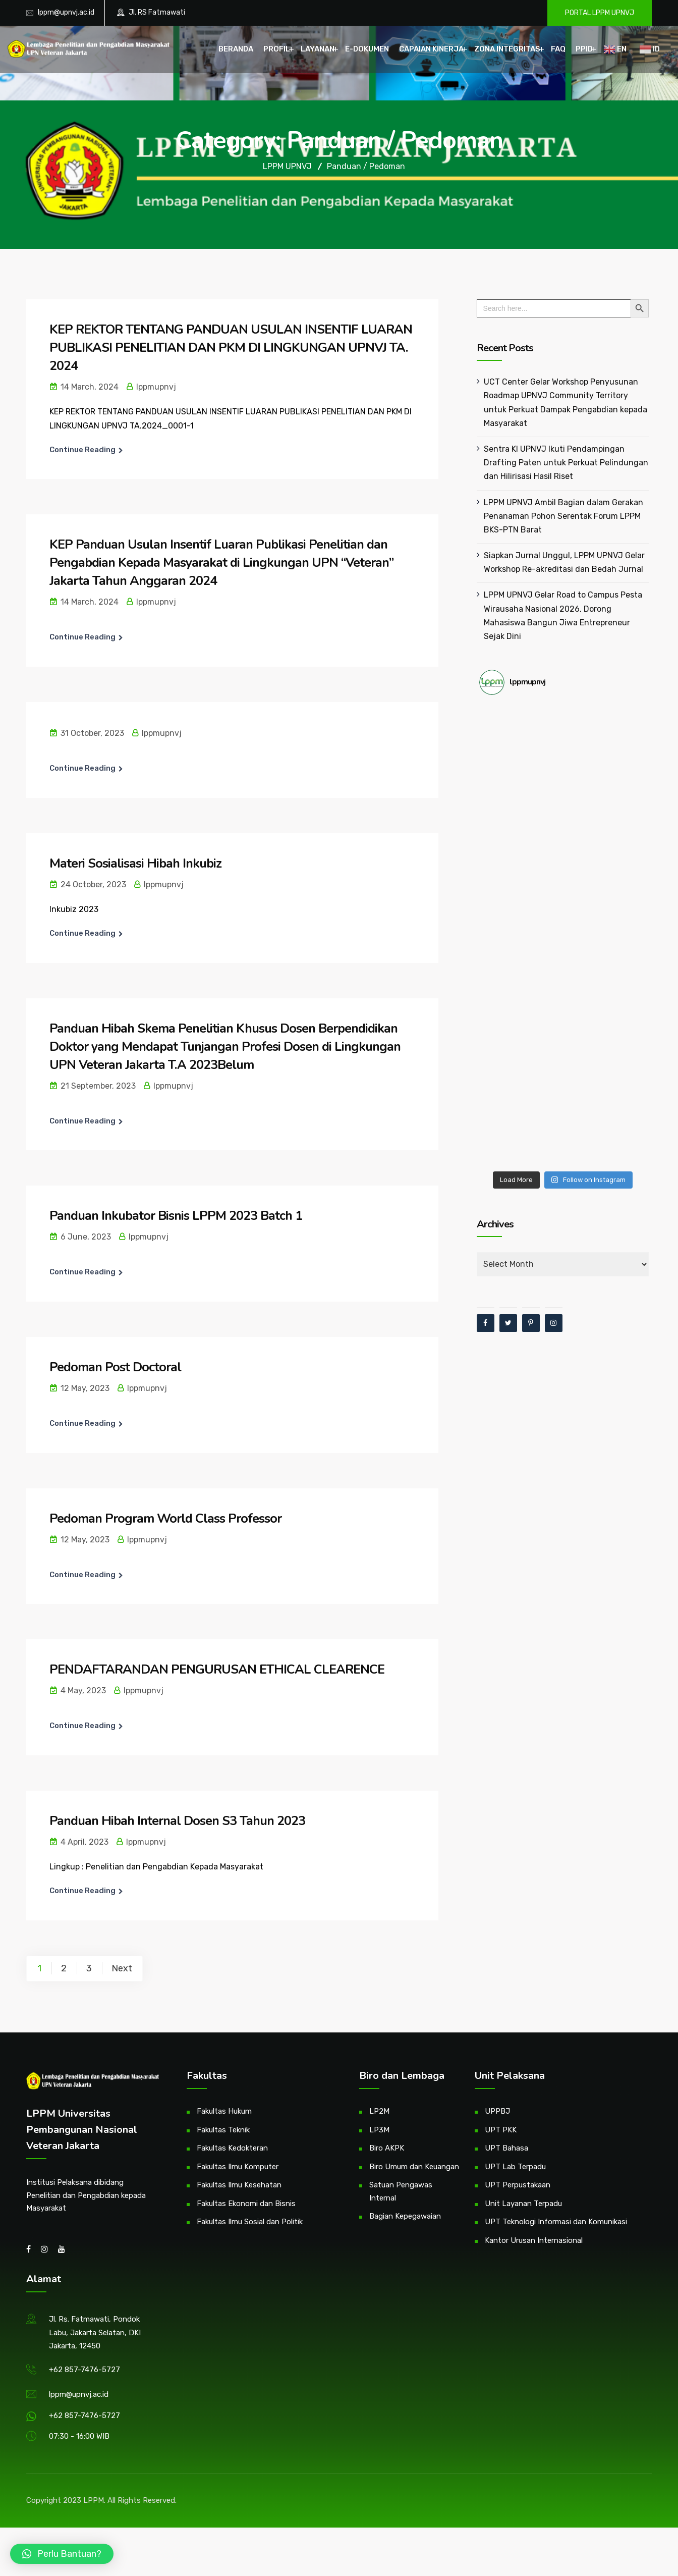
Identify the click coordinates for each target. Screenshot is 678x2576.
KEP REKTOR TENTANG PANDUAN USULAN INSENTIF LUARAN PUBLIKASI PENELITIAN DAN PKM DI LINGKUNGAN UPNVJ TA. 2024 (226, 347)
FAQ (558, 48)
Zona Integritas (507, 48)
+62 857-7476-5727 (84, 2369)
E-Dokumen (367, 48)
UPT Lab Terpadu (515, 2166)
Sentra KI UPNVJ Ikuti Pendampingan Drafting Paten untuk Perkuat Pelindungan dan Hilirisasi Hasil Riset (563, 462)
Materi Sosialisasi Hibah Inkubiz (137, 863)
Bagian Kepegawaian (405, 2216)
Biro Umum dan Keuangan (414, 2166)
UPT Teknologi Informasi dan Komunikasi (556, 2221)
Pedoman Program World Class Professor (168, 1518)
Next (121, 1968)
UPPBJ (497, 2111)
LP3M (379, 2129)
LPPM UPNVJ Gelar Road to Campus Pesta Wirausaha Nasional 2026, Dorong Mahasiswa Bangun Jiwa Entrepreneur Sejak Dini (566, 608)
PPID (584, 48)
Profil (276, 48)
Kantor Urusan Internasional (534, 2240)
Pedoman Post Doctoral (116, 1367)
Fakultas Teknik (223, 2129)
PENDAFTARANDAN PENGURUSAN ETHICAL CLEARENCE (219, 1669)
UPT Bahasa (506, 2148)
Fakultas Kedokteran (232, 2148)
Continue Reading (82, 449)
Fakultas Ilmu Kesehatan (239, 2184)
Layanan (317, 48)
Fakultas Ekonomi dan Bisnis (246, 2203)
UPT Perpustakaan (517, 2184)
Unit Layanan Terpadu (523, 2203)
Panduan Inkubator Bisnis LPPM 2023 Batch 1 (180, 1215)
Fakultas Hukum (224, 2111)
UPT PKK (501, 2129)
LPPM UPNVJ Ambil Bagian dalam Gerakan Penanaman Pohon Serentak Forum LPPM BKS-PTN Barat (560, 516)
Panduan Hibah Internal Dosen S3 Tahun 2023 (182, 1821)
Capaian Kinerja (431, 48)
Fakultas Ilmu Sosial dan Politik (250, 2221)
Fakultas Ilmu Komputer (237, 2166)
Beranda (235, 48)
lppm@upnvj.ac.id (66, 12)
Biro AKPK (386, 2148)
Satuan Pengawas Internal (400, 2191)
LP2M (379, 2111)
